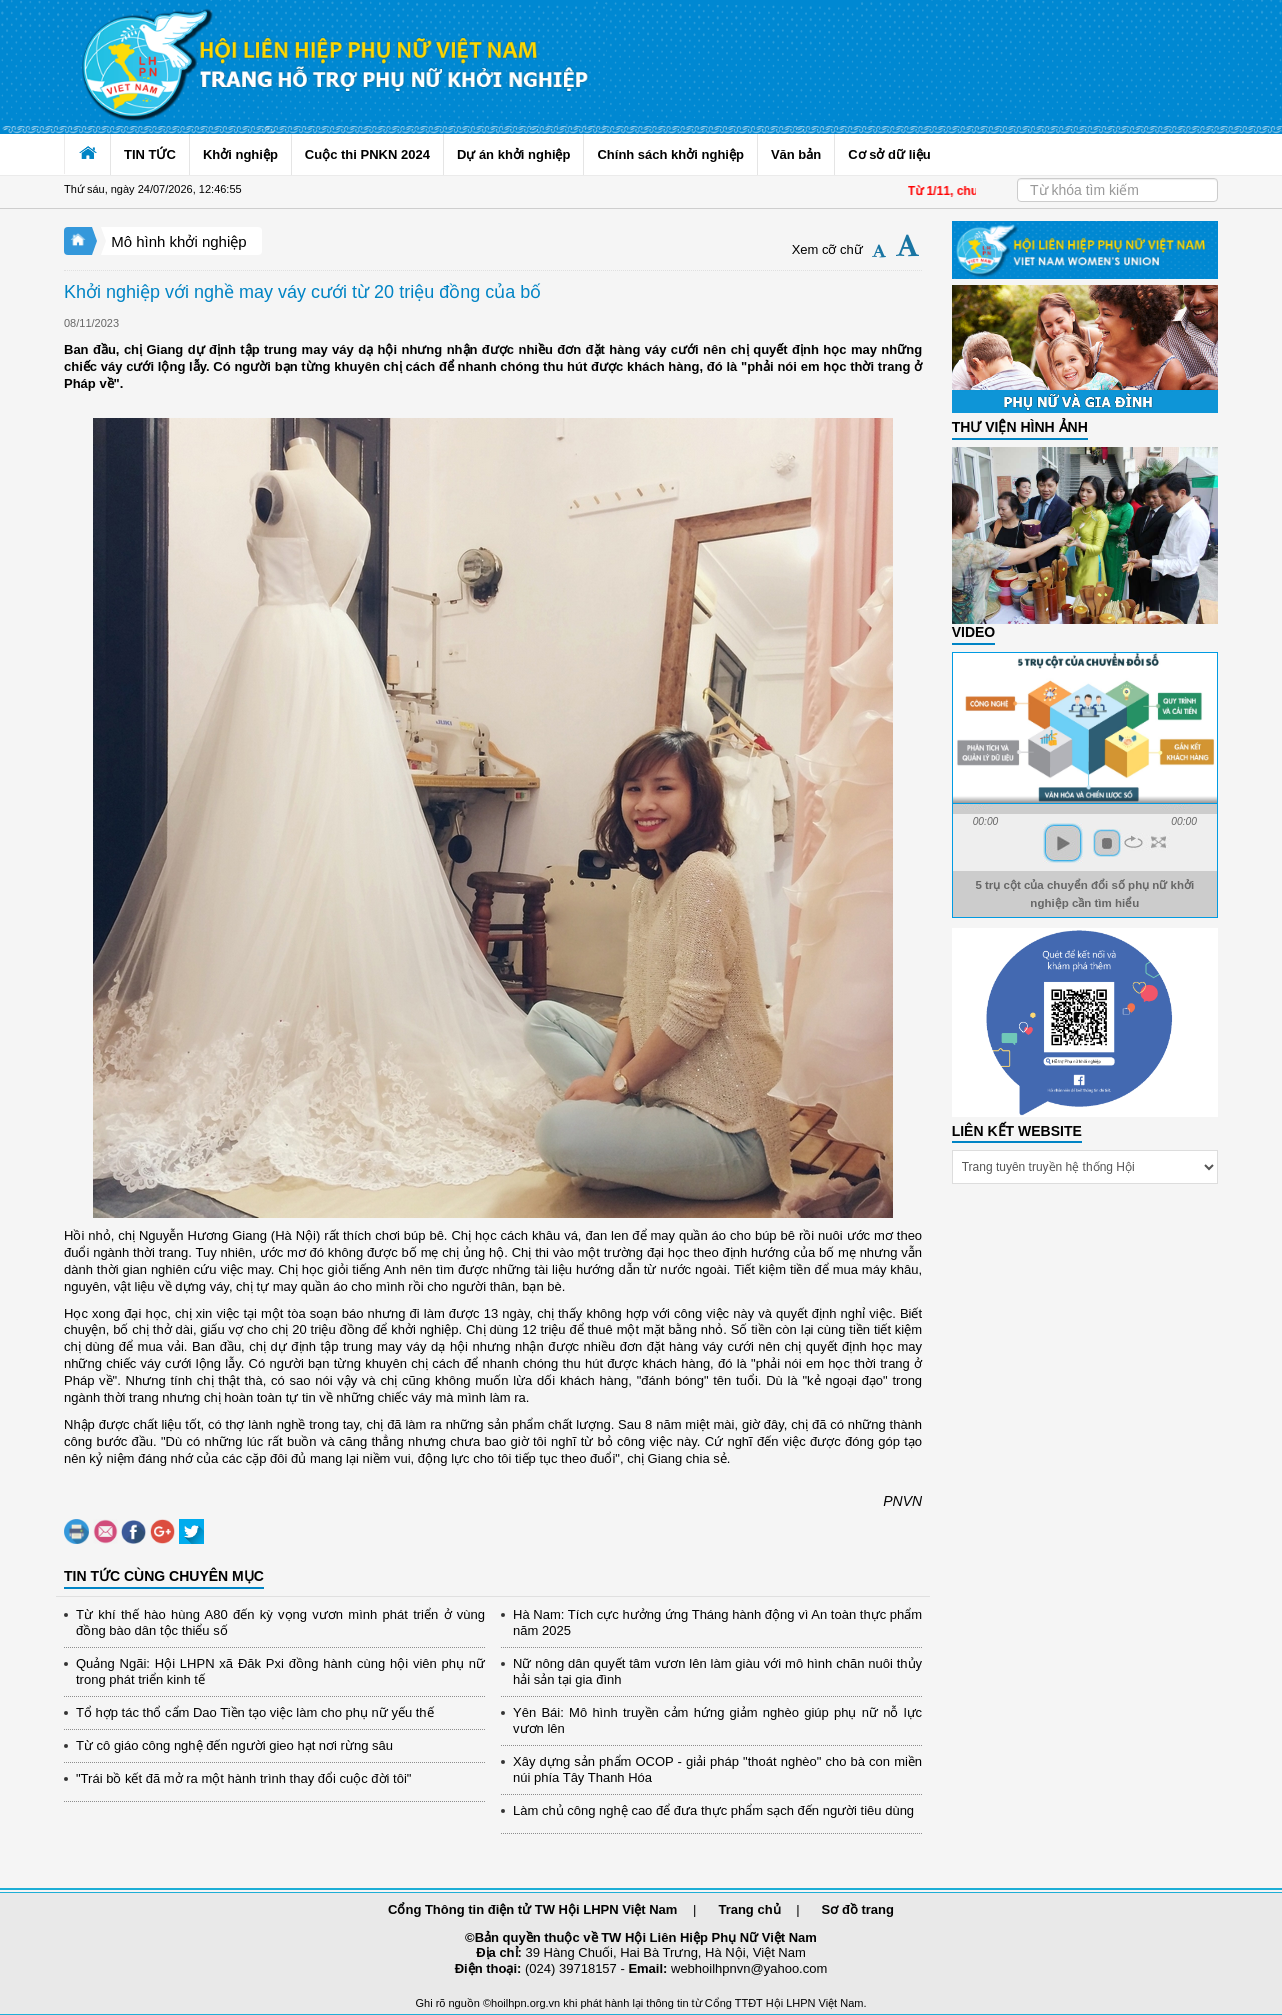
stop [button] (1107, 843)
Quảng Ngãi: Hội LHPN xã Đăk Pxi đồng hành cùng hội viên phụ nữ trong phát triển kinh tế (280, 1671)
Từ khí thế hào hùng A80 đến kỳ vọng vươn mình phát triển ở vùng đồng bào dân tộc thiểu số (280, 1622)
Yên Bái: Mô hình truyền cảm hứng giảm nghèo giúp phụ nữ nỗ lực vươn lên (717, 1720)
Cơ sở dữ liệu (889, 154)
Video (974, 632)
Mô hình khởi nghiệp (178, 241)
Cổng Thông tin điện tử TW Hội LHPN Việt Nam (532, 1909)
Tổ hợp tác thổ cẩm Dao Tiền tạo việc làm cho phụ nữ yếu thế (255, 1712)
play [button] (1063, 843)
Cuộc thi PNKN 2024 (367, 154)
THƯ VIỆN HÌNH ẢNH (1020, 427)
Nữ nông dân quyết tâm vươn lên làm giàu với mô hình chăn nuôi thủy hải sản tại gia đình (717, 1671)
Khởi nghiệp (240, 154)
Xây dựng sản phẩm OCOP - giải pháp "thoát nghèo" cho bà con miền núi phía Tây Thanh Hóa (717, 1769)
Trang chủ (749, 1909)
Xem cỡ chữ (827, 249)
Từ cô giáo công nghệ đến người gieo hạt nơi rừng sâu (234, 1745)
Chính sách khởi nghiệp (670, 154)
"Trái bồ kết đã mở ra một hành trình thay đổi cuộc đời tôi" (243, 1778)
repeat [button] (1133, 842)
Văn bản (796, 154)
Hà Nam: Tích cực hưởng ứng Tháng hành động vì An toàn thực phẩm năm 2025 (717, 1622)
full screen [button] (1158, 842)
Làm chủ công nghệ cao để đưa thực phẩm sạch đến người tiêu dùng (713, 1810)
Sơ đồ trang (858, 1909)
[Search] (1117, 190)
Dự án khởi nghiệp (514, 154)
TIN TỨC (150, 154)
